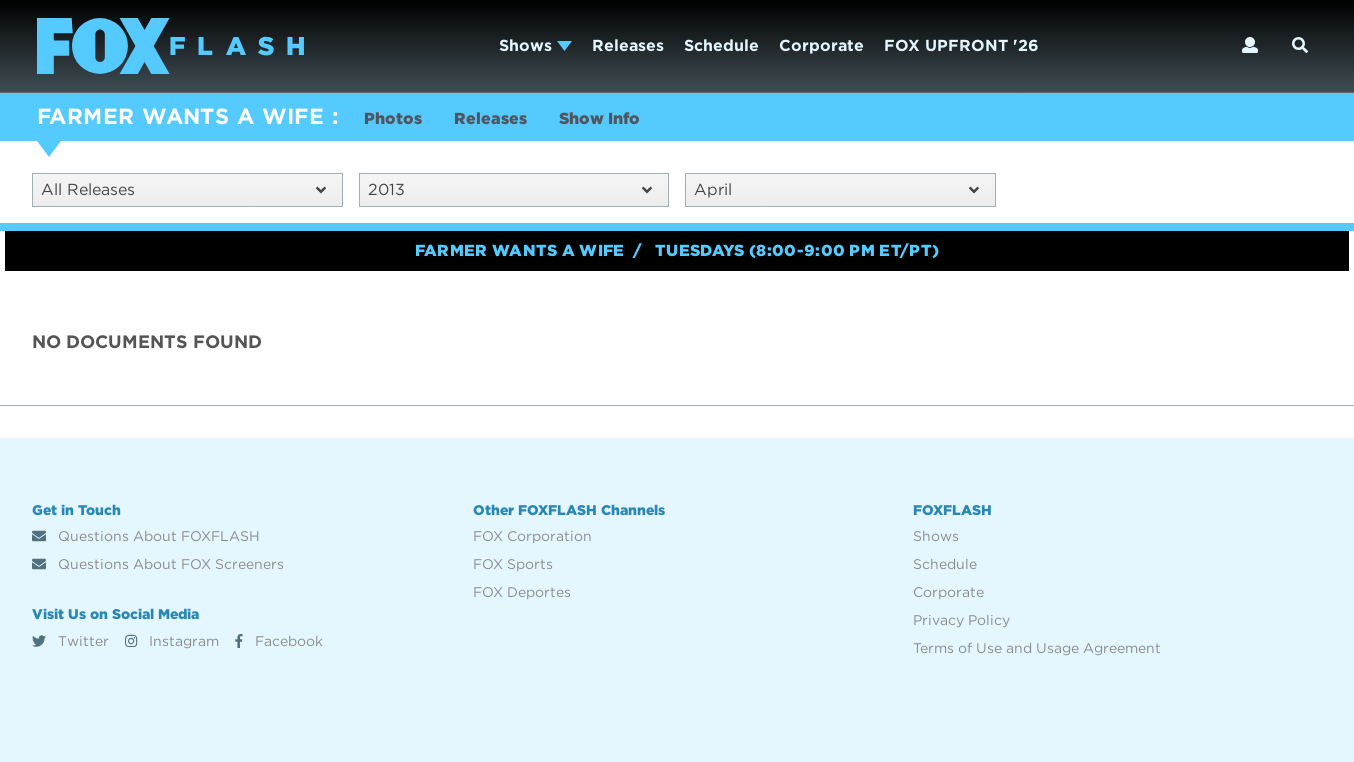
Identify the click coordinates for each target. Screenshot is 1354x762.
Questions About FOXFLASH (146, 536)
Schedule (721, 45)
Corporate (821, 45)
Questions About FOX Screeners (158, 564)
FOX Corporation (532, 536)
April (836, 189)
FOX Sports (513, 564)
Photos (393, 118)
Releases (628, 45)
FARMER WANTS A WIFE (180, 116)
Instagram (172, 641)
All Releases (183, 189)
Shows (535, 45)
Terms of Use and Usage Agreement (1037, 648)
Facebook (279, 641)
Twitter (70, 641)
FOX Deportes (522, 592)
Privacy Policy (961, 620)
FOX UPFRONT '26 (961, 45)
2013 (510, 189)
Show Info (599, 118)
